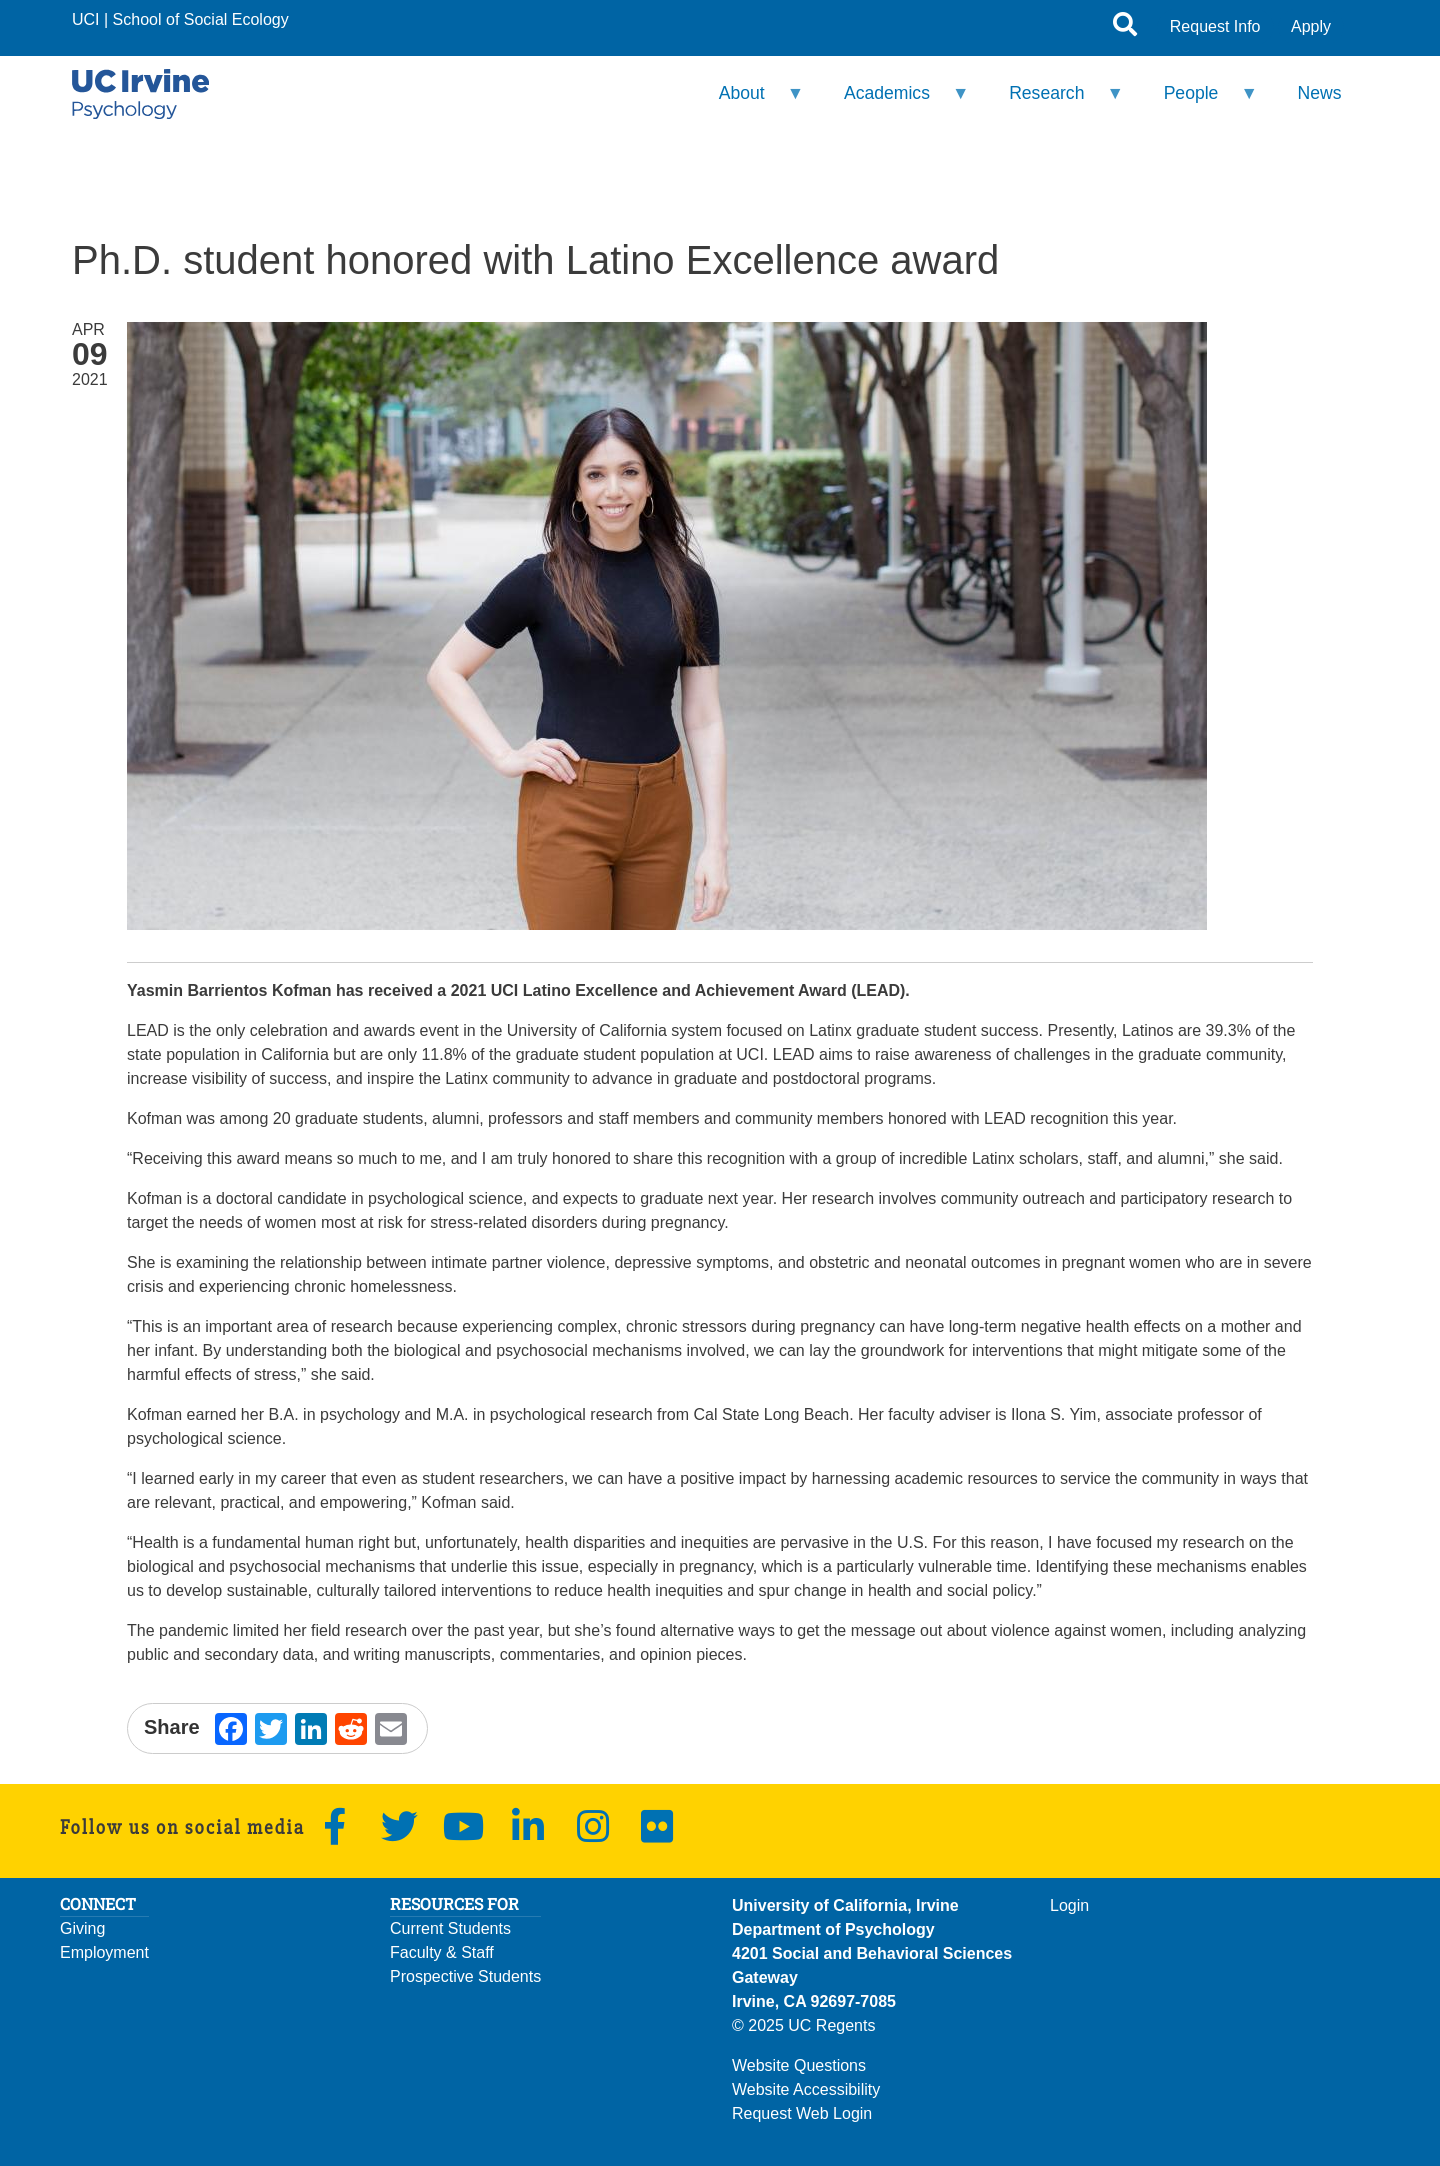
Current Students (450, 1928)
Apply (1311, 26)
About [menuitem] (748, 101)
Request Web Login (802, 2113)
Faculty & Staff (442, 1952)
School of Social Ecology (201, 19)
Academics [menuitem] (894, 101)
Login (1069, 1905)
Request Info (1215, 26)
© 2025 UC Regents (803, 2025)
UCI (86, 19)
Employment (104, 1952)
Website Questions (799, 2065)
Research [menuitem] (1053, 101)
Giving (82, 1928)
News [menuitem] (1320, 93)
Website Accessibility (806, 2089)
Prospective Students (465, 1976)
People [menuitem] (1197, 101)
